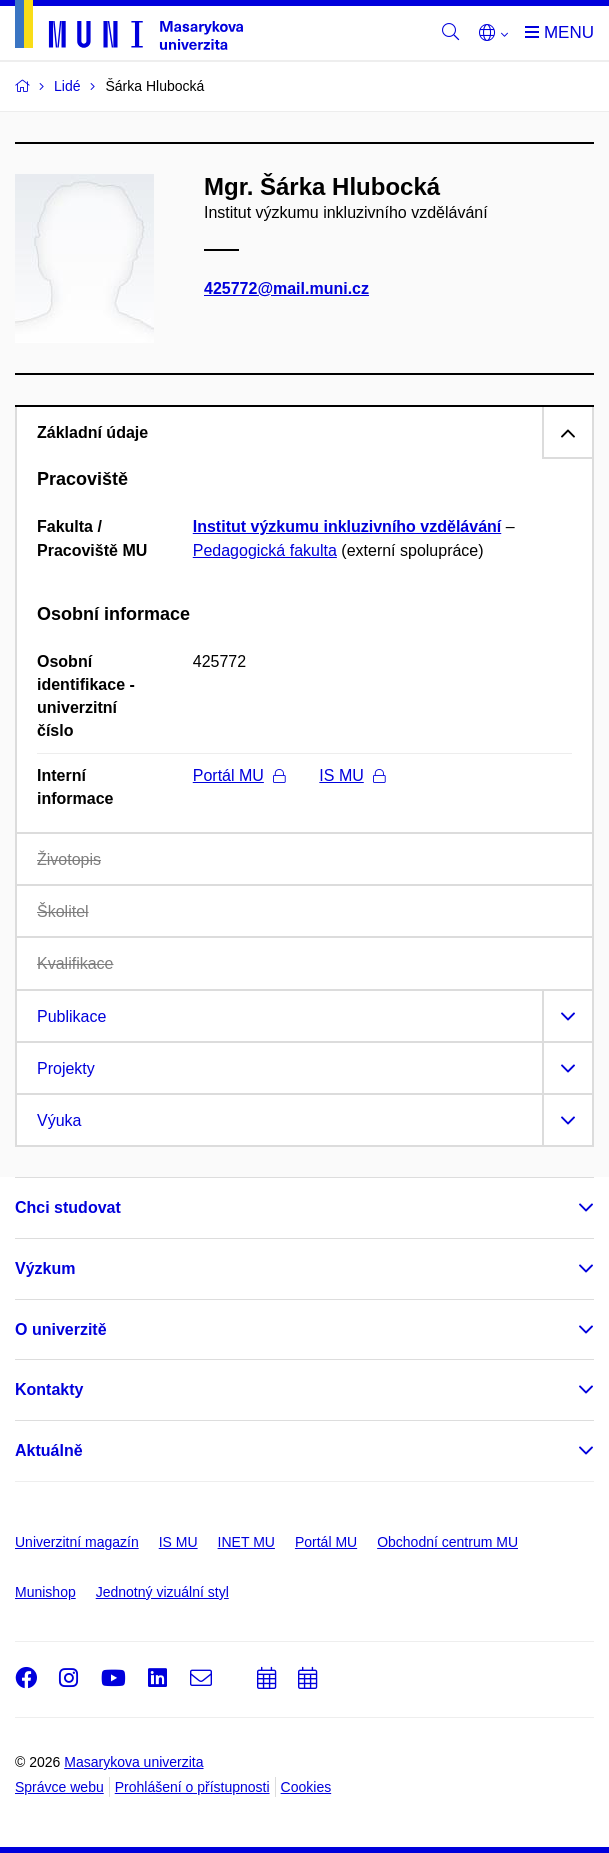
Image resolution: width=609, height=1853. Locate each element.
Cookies (306, 1787)
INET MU (246, 1542)
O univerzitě (61, 1329)
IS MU (351, 775)
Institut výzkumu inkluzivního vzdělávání (347, 526)
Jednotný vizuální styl (162, 1592)
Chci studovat (68, 1207)
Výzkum (45, 1268)
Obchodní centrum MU (447, 1542)
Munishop (45, 1592)
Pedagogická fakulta (265, 550)
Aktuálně (49, 1450)
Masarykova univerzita (133, 1762)
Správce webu (59, 1787)
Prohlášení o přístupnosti (192, 1787)
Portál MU (239, 775)
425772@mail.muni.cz (286, 288)
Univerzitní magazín (77, 1542)
